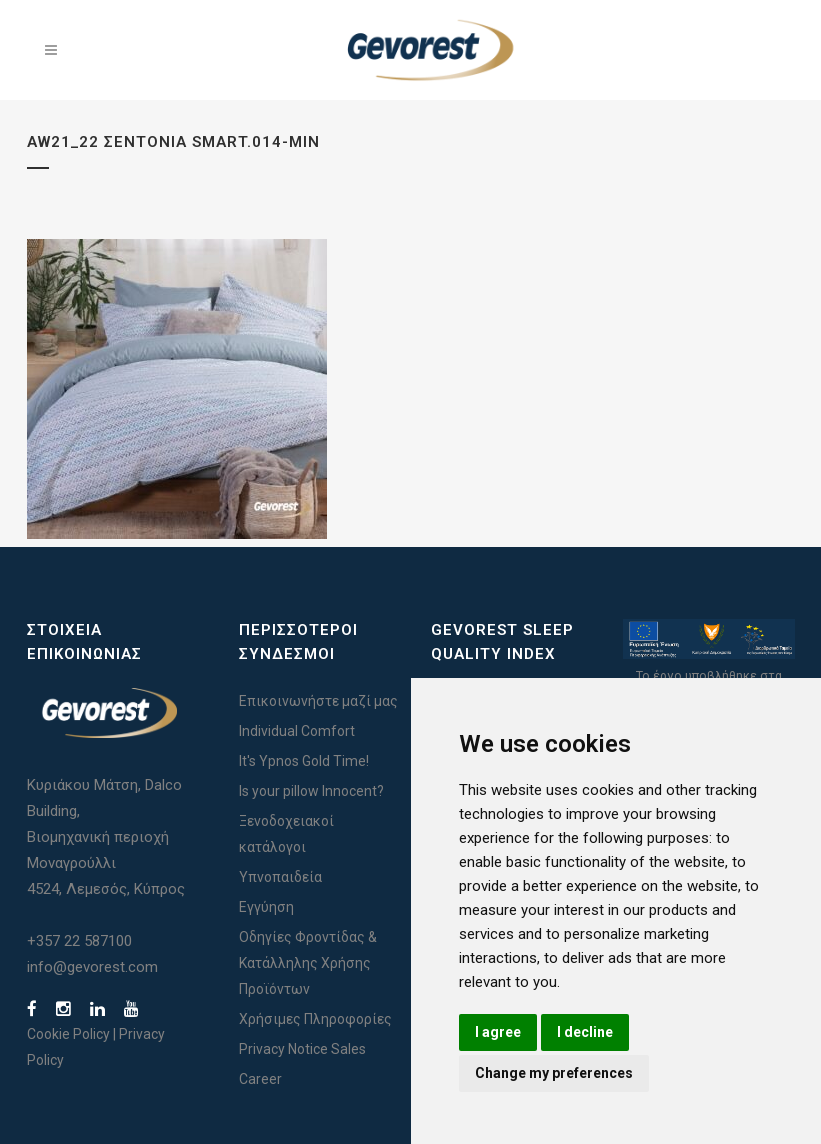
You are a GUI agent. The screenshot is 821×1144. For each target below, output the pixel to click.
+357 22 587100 (79, 941)
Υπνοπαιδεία (280, 877)
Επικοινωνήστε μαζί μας (318, 701)
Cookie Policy (68, 1034)
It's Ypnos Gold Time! (304, 761)
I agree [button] (498, 1032)
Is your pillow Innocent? (311, 791)
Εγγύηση (266, 907)
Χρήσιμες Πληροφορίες (315, 1019)
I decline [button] (585, 1032)
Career (260, 1079)
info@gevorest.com (92, 967)
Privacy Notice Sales (302, 1049)
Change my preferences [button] (554, 1073)
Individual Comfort (297, 731)
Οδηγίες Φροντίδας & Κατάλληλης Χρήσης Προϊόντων (308, 963)
